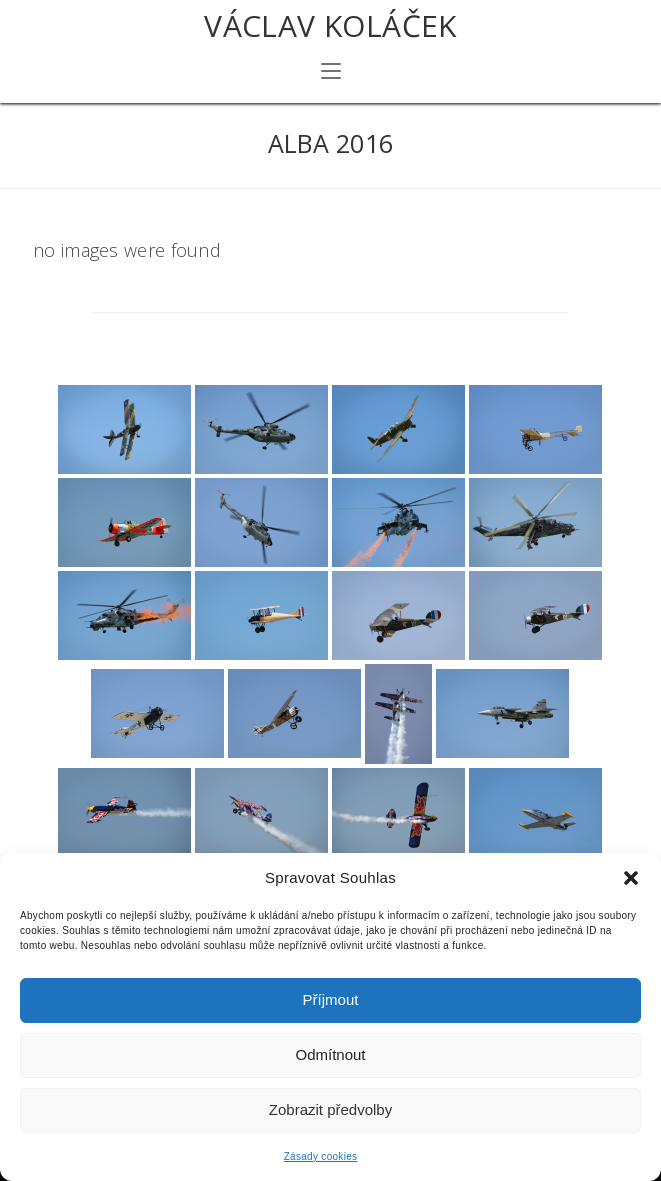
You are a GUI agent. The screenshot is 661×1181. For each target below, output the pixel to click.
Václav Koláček (330, 25)
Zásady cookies (321, 1156)
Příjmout (331, 999)
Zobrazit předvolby (330, 1109)
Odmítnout (330, 1054)
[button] (631, 878)
